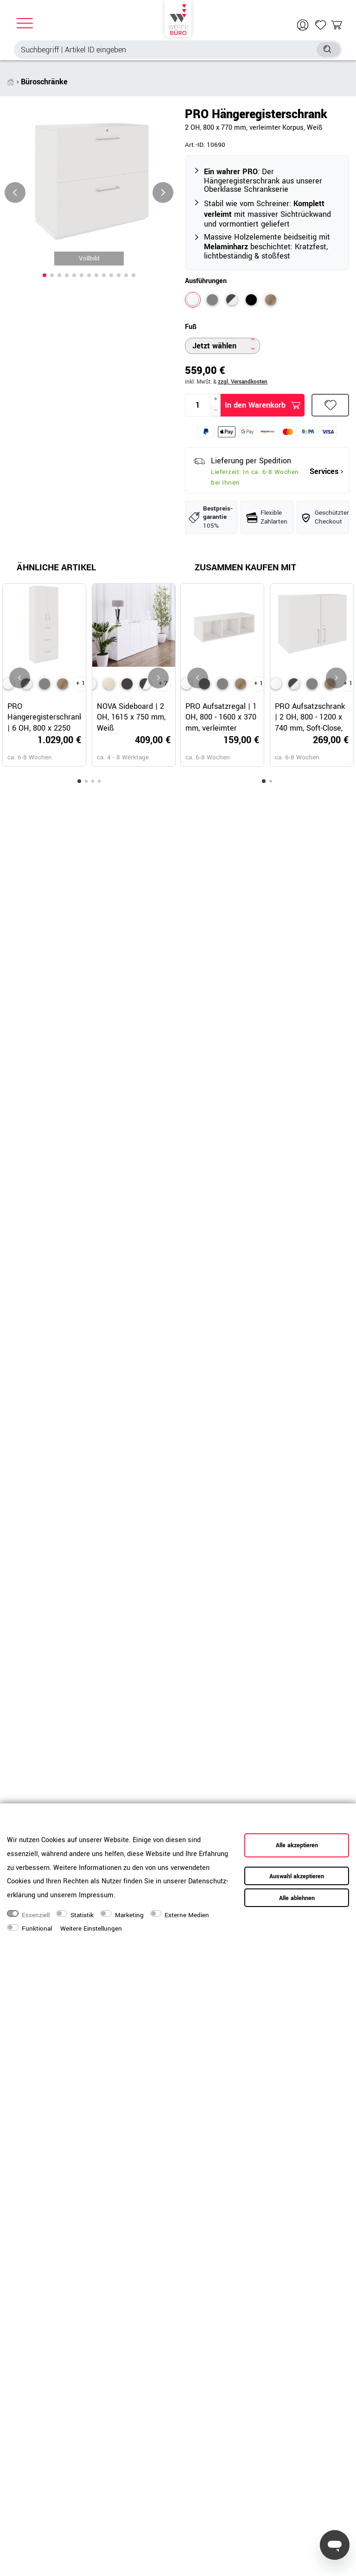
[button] (44, 275)
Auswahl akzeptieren (296, 1876)
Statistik (82, 1915)
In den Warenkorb (262, 405)
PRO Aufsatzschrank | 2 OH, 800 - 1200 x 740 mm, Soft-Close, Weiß (310, 717)
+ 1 (80, 683)
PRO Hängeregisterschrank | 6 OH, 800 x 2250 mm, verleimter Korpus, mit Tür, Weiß (44, 717)
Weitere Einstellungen (91, 1928)
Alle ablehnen (297, 1898)
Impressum (96, 1895)
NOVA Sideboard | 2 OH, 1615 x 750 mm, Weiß (131, 717)
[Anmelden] (304, 25)
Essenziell (36, 1915)
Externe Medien (187, 1915)
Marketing (129, 1915)
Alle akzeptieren (297, 1845)
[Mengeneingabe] (197, 405)
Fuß (191, 327)
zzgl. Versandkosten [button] (242, 382)
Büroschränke (44, 81)
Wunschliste (330, 405)
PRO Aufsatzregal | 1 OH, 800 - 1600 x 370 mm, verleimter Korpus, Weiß (221, 717)
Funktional (37, 1928)
